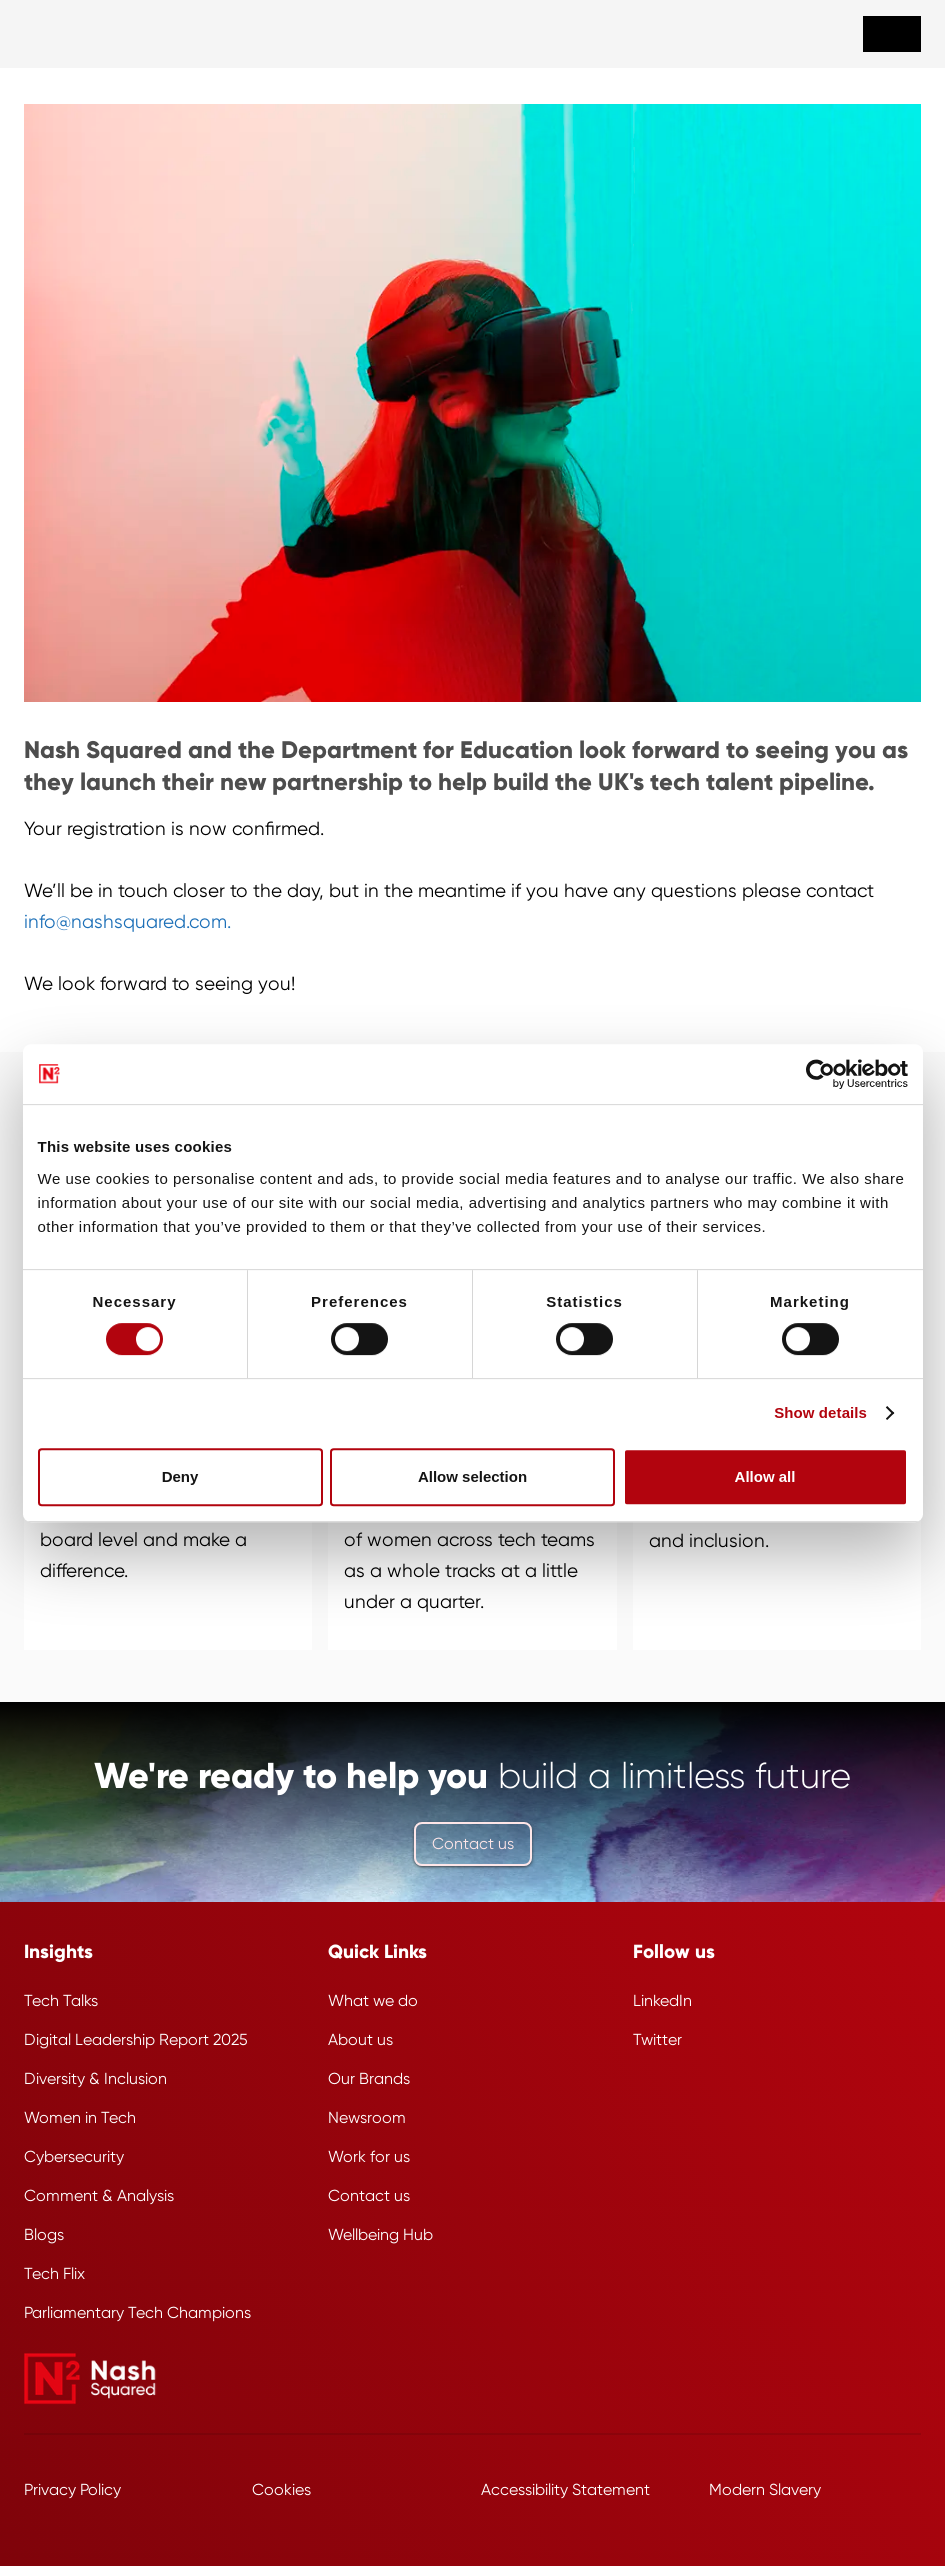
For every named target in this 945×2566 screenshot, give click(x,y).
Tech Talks (61, 2000)
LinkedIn (662, 2000)
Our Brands (369, 2078)
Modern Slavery (765, 2489)
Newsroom (367, 2117)
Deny (180, 1476)
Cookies (281, 2489)
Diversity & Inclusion (95, 2078)
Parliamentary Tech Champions (137, 2312)
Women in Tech (80, 2117)
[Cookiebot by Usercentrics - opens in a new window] (820, 1074)
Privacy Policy (72, 2489)
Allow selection (472, 1476)
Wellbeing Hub (380, 2234)
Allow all (765, 1476)
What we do (373, 2000)
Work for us (369, 2156)
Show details (820, 1412)
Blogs (44, 2234)
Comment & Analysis (99, 2195)
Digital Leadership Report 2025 (136, 2039)
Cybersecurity (74, 2156)
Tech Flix (54, 2273)
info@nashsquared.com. (127, 922)
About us (360, 2039)
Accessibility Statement (565, 2489)
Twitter (657, 2039)
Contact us (473, 1843)
